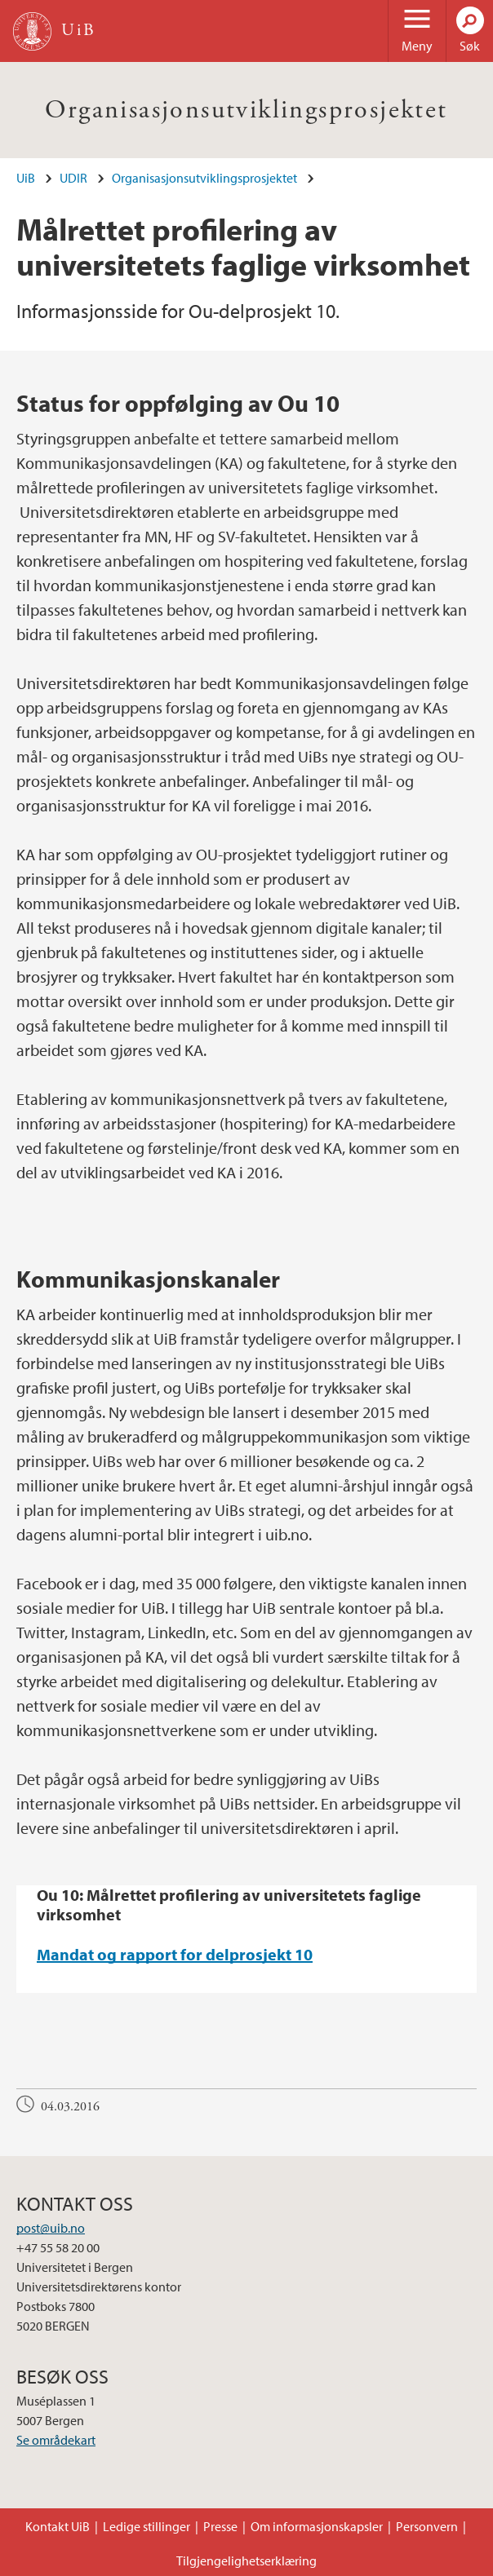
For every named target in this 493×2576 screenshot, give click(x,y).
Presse (220, 2526)
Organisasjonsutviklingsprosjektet (246, 110)
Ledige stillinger (146, 2526)
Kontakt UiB (57, 2526)
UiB (25, 178)
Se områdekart (55, 2440)
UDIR (73, 178)
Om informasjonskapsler (317, 2526)
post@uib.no (50, 2228)
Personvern (427, 2526)
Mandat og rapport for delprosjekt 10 (175, 1954)
